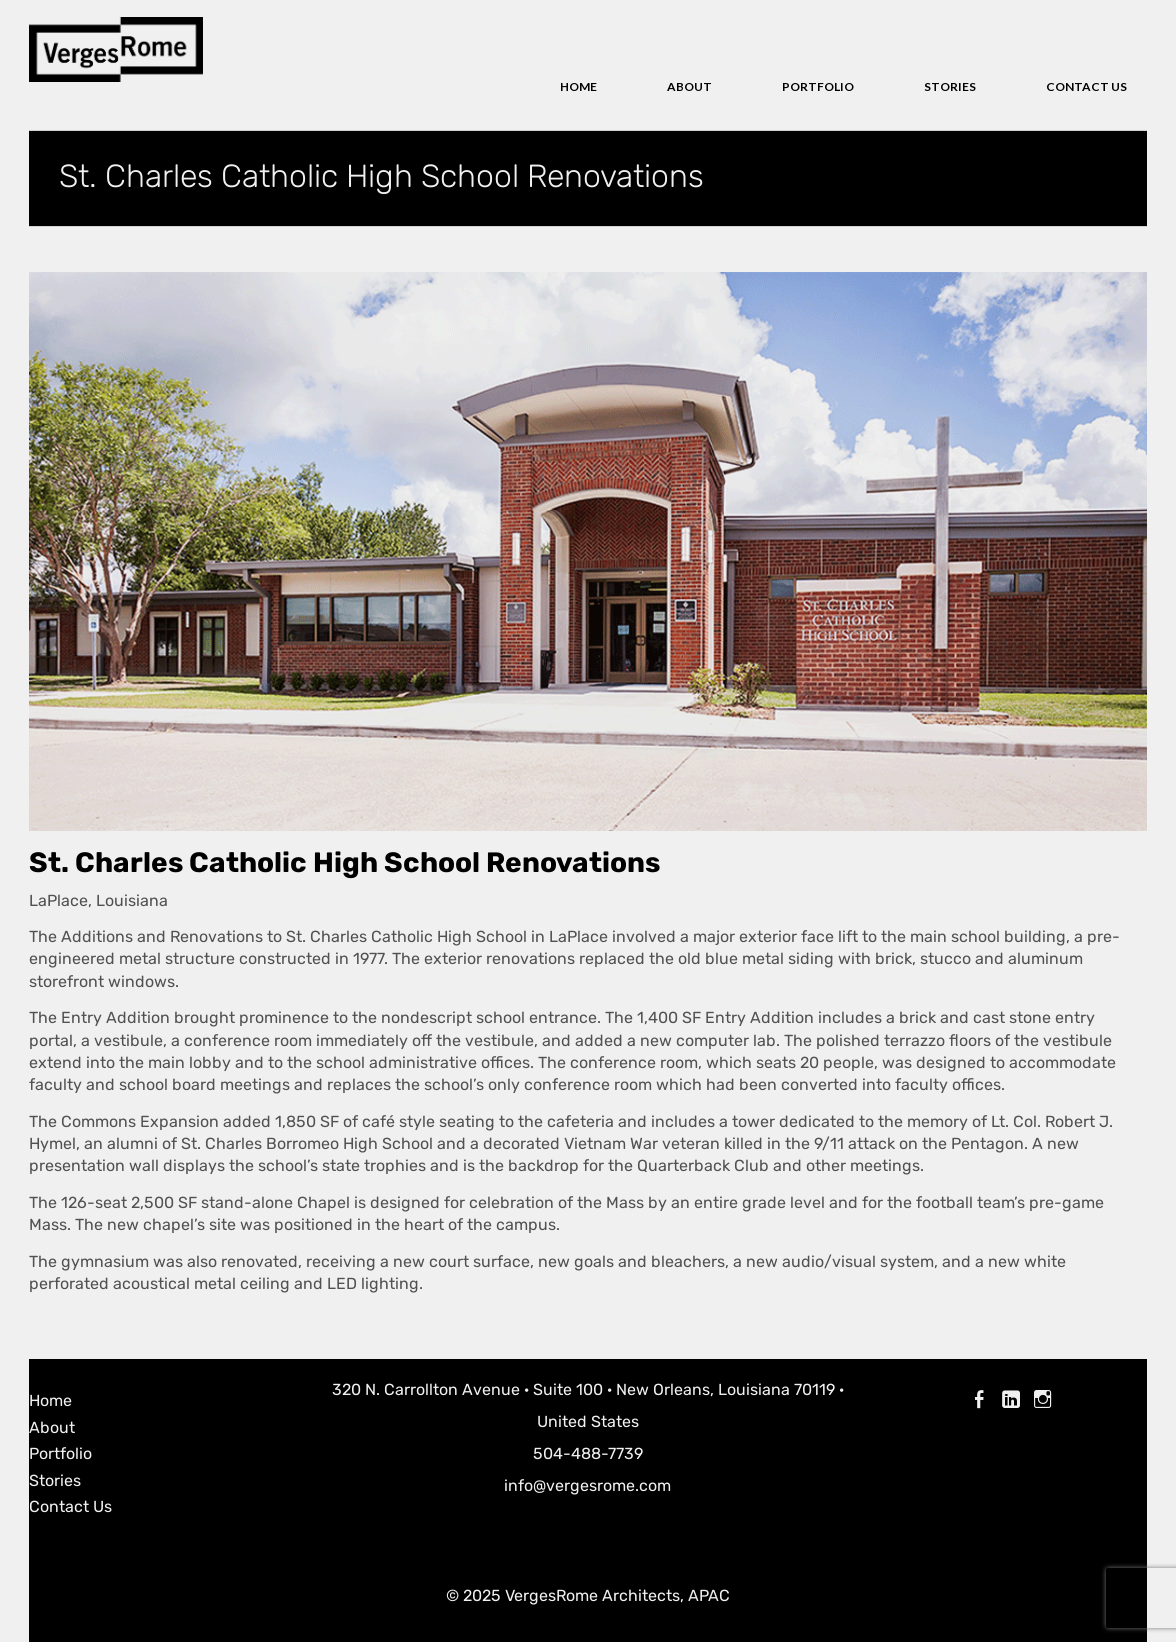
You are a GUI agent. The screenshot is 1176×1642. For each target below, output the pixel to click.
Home (578, 86)
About (689, 86)
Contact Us (1086, 86)
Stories (950, 86)
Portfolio (818, 86)
